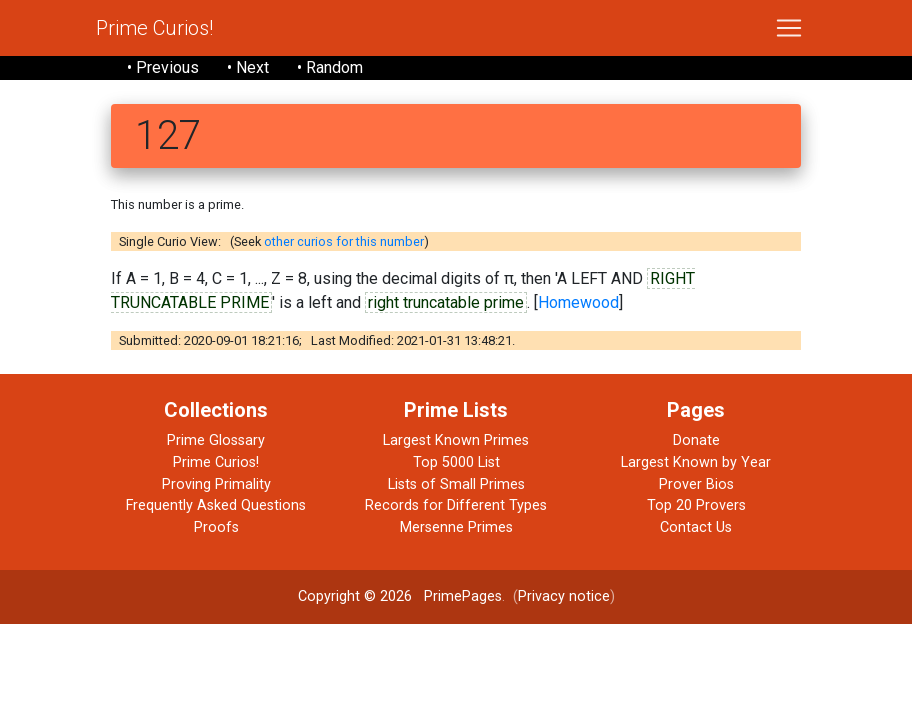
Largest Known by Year (696, 462)
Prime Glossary (216, 440)
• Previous (163, 67)
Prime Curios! (154, 28)
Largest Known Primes (456, 440)
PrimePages (463, 596)
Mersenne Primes (456, 527)
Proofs (216, 527)
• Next (248, 67)
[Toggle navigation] (789, 28)
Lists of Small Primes (456, 484)
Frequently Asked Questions (216, 505)
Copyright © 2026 (355, 596)
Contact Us (696, 527)
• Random (330, 67)
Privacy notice (564, 596)
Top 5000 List (456, 462)
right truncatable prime (446, 302)
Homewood (578, 302)
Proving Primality (216, 484)
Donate (696, 440)
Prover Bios (696, 484)
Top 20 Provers (696, 505)
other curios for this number (344, 241)
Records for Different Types (456, 505)
